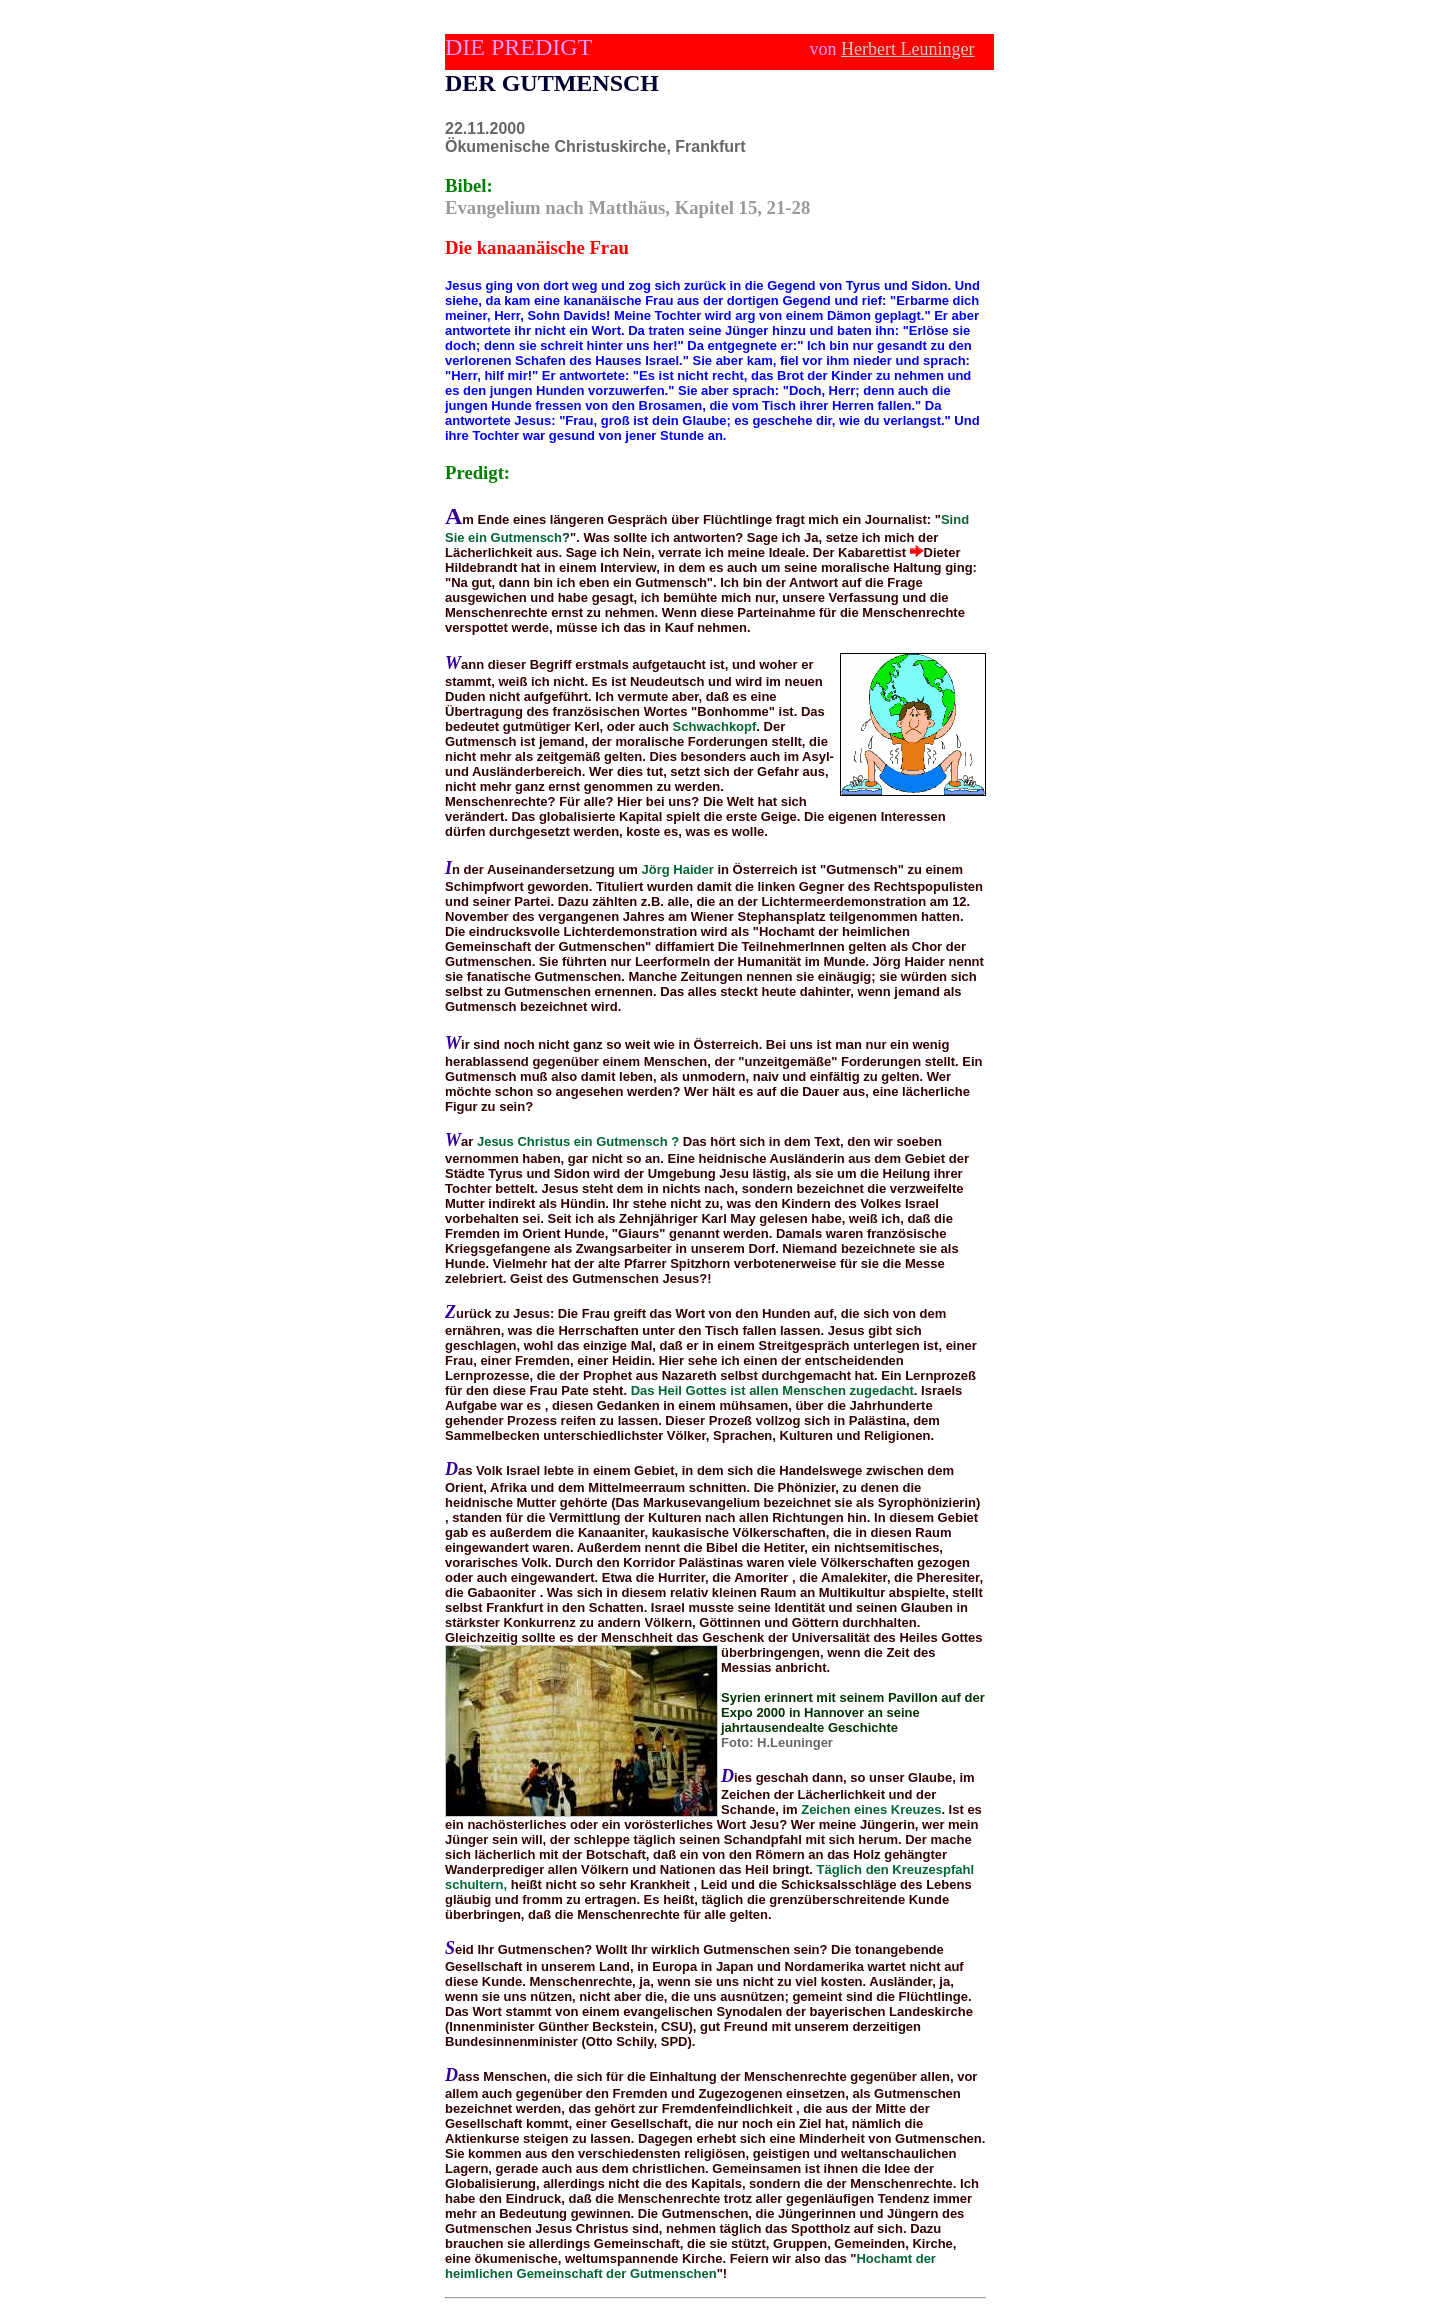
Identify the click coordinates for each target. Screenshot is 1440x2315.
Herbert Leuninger (907, 49)
